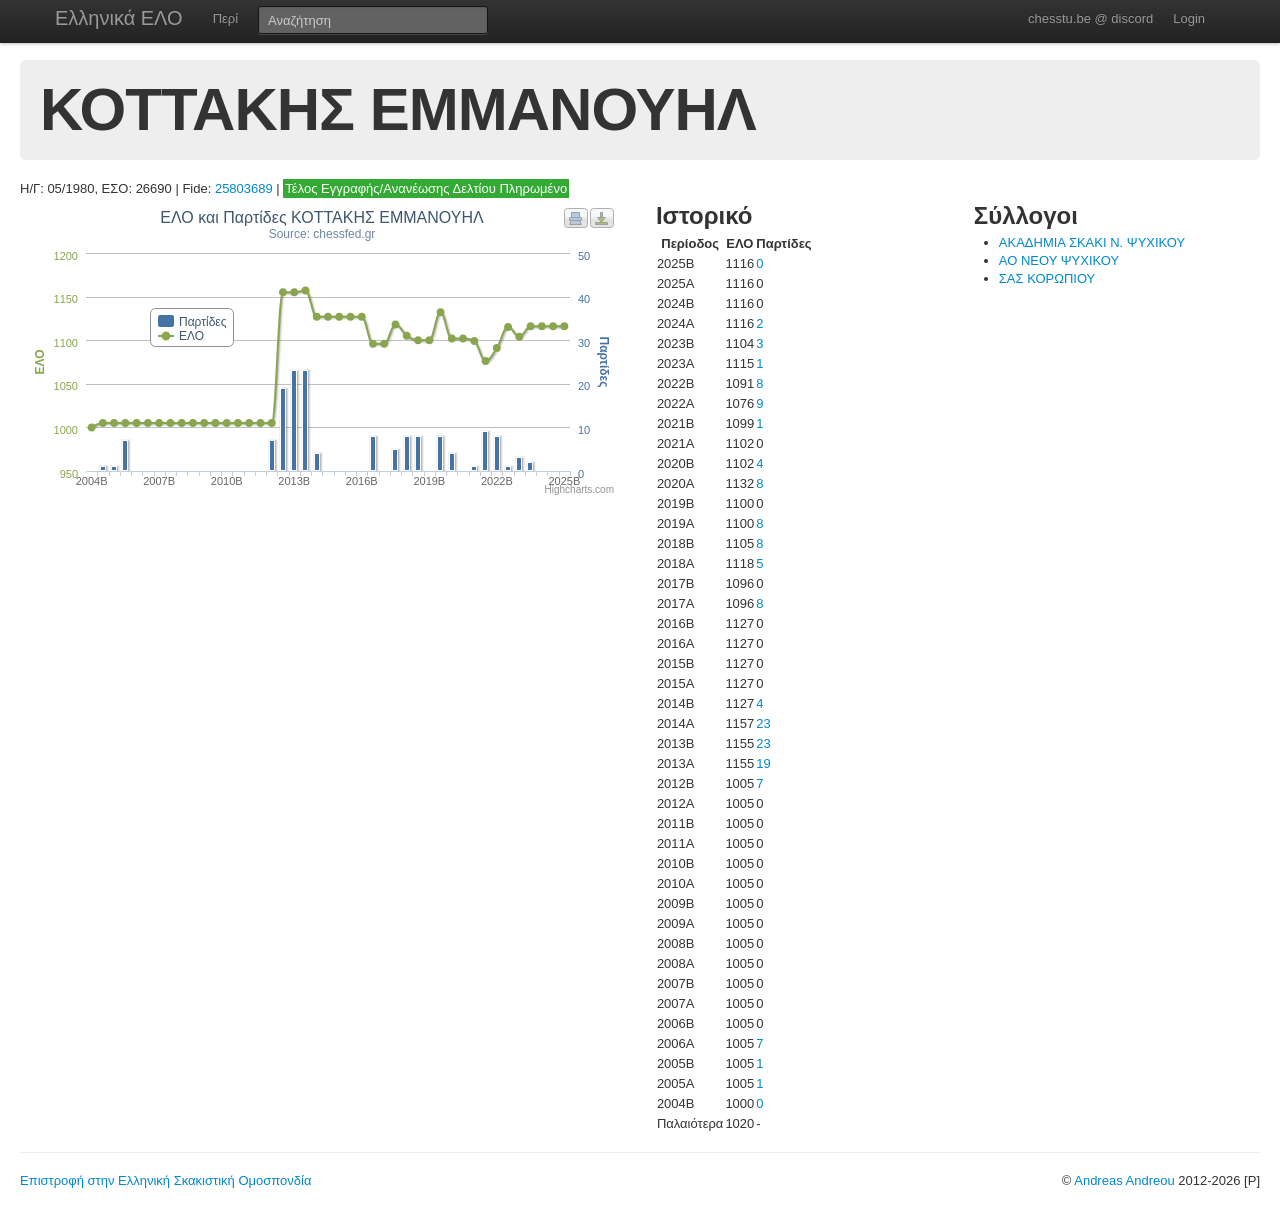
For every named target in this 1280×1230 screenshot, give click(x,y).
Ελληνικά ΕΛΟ (119, 18)
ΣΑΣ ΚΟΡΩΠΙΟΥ (1047, 278)
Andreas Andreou (1124, 1180)
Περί (225, 18)
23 (763, 723)
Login (1189, 18)
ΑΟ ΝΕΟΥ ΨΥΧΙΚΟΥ (1059, 260)
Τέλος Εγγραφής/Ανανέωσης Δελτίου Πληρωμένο (426, 188)
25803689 (244, 188)
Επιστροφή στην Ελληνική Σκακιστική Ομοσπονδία (165, 1180)
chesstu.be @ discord (1090, 18)
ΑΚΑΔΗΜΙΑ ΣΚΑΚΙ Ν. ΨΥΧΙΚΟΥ (1092, 242)
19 (763, 763)
